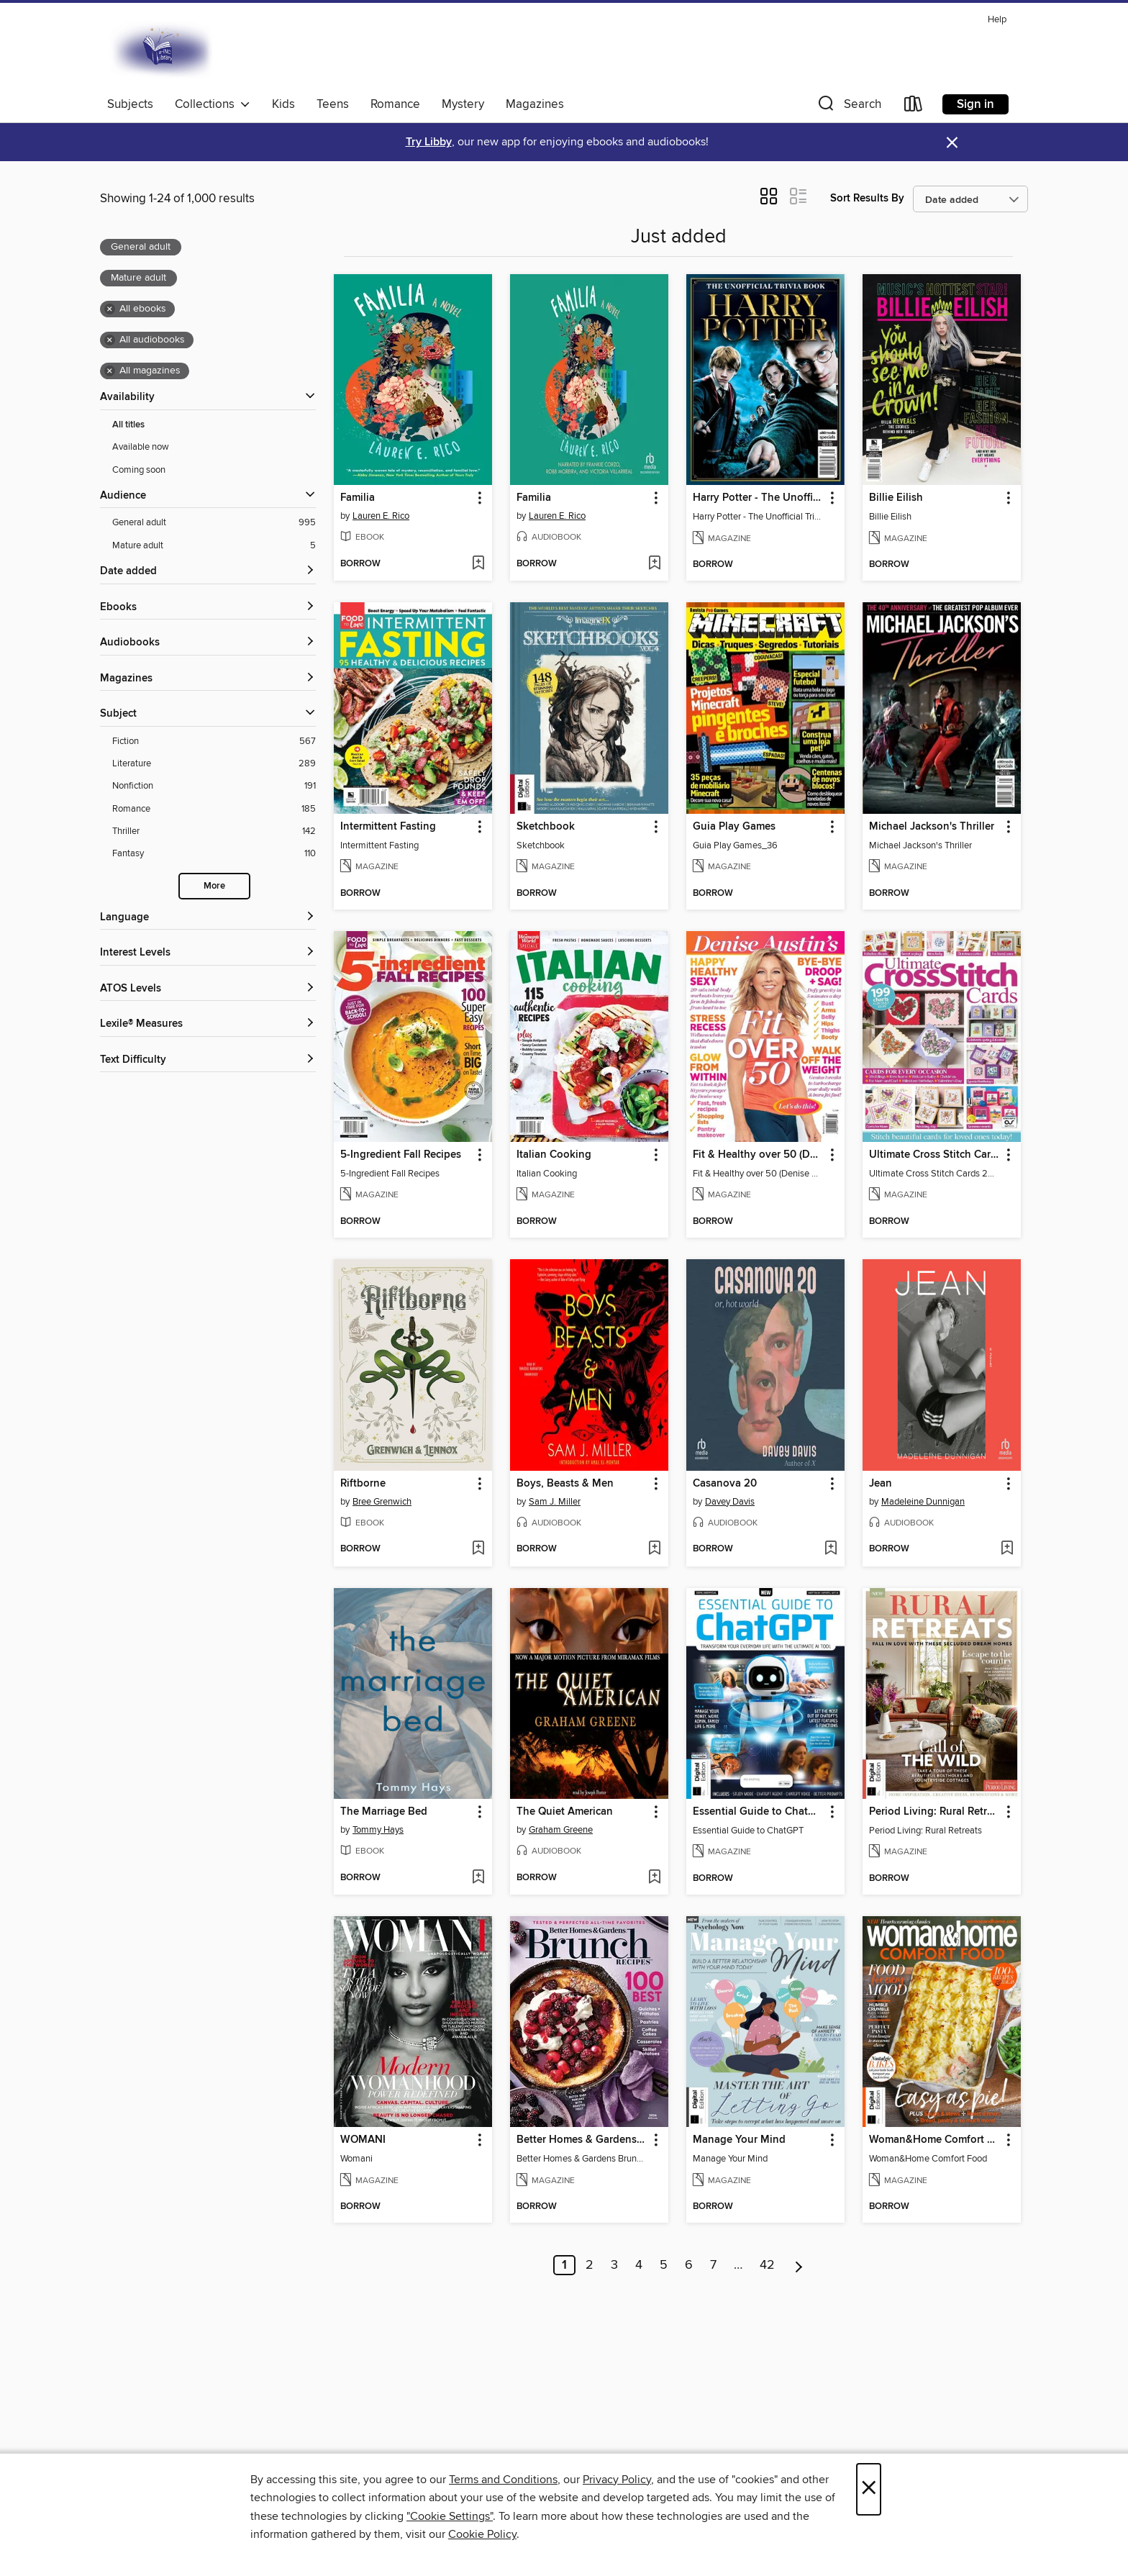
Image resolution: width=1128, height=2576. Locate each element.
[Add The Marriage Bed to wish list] (478, 1878)
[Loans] (913, 107)
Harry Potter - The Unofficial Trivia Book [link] (758, 497)
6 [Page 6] (689, 2265)
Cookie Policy (482, 2534)
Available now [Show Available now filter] (140, 447)
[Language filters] (208, 917)
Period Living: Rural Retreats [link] (935, 1811)
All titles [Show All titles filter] (128, 425)
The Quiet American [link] (565, 1811)
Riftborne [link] (363, 1483)
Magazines (535, 104)
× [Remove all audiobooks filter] (109, 340)
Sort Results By (867, 198)
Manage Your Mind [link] (739, 2139)
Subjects (130, 104)
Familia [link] (357, 497)
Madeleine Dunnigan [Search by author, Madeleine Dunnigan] (923, 1501)
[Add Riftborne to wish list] (478, 1549)
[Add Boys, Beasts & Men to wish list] (654, 1549)
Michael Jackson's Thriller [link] (931, 826)
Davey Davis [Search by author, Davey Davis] (730, 1501)
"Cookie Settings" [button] (449, 2516)
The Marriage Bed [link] (383, 1811)
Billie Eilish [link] (896, 497)
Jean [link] (880, 1483)
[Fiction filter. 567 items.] (214, 741)
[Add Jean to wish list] (1007, 1549)
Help (997, 19)
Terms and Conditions (503, 2479)
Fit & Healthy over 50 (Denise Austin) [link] (758, 1154)
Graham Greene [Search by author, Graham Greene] (561, 1830)
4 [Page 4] (638, 2265)
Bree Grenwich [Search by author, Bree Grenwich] (381, 1501)
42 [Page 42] (767, 2265)
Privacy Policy (617, 2479)
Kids (283, 104)
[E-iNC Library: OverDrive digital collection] (162, 50)
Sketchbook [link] (546, 826)
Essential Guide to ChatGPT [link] (758, 1811)
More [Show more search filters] (214, 886)
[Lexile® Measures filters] (208, 1024)
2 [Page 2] (589, 2265)
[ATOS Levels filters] (208, 989)
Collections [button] (212, 104)
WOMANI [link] (363, 2139)
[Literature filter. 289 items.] (214, 763)
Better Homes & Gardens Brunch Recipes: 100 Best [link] (582, 2139)
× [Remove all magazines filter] (109, 371)
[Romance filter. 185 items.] (214, 809)
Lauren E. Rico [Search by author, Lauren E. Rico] (380, 516)
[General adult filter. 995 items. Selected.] (214, 522)
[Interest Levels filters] (208, 953)
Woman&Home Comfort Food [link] (935, 2139)
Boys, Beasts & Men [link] (565, 1483)
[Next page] (799, 2265)
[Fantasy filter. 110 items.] (214, 853)
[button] (848, 107)
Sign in (975, 104)
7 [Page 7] (713, 2265)
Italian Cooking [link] (554, 1154)
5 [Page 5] (664, 2265)
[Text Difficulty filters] (208, 1060)
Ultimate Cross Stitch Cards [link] (935, 1154)
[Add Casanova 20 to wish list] (831, 1549)
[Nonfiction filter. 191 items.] (214, 786)
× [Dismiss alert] (952, 143)
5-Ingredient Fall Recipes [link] (400, 1154)
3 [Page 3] (614, 2265)
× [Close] (869, 2489)
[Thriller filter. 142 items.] (214, 831)
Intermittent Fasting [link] (388, 826)
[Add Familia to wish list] (478, 564)
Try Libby (429, 142)
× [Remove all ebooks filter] (109, 309)
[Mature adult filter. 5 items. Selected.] (214, 545)
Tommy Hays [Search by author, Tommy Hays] (378, 1830)
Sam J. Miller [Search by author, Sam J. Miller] (555, 1501)
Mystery (463, 104)
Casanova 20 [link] (725, 1483)
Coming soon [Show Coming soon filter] (138, 470)
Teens (333, 104)
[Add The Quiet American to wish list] (654, 1878)
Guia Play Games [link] (734, 826)
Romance (395, 104)
